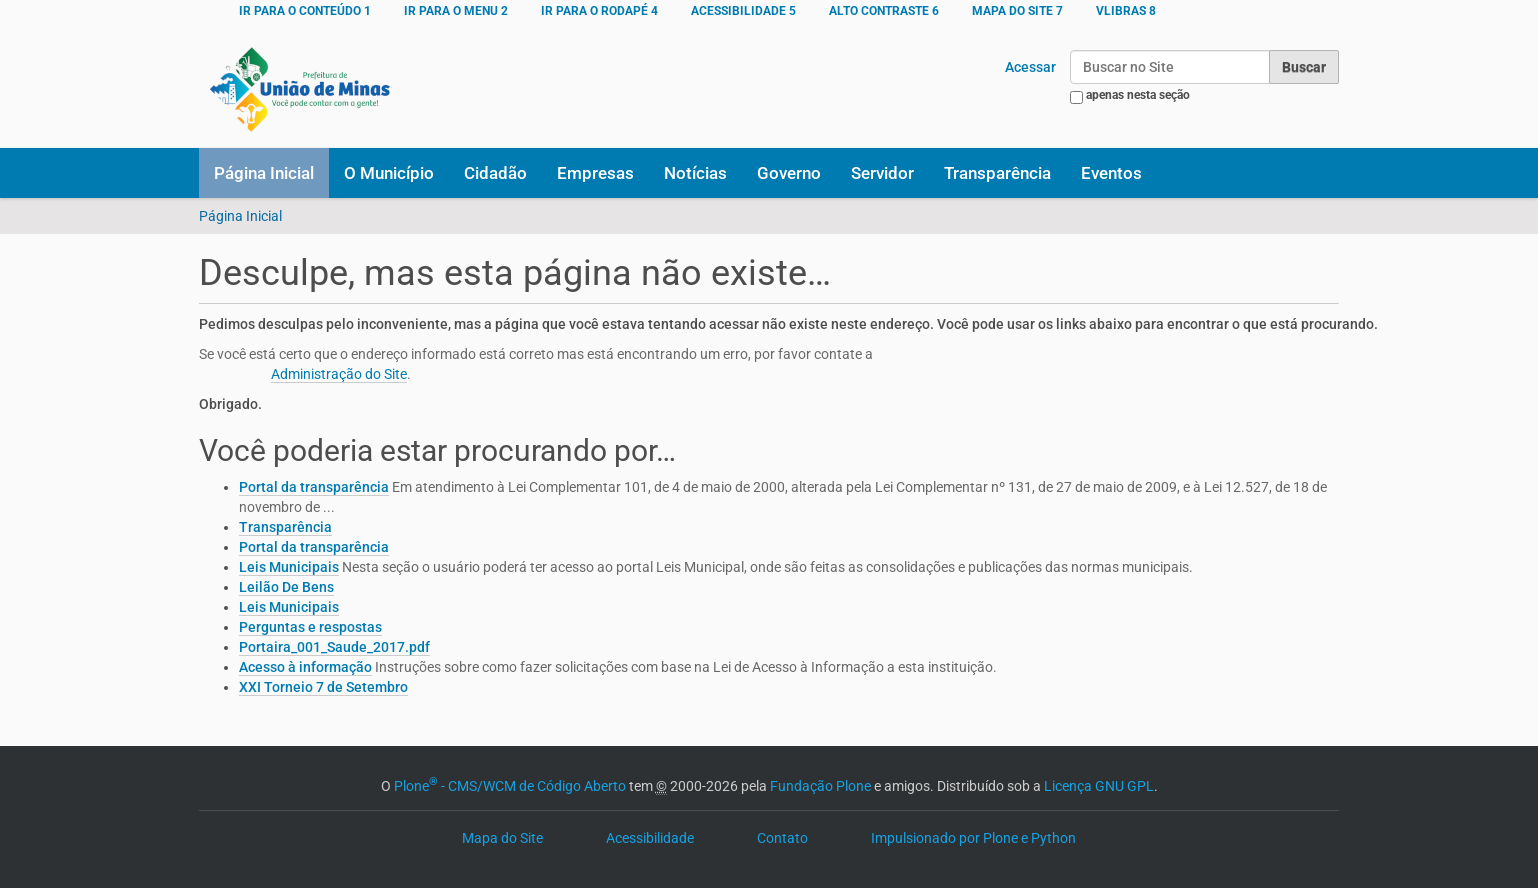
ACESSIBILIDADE (743, 11)
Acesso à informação (305, 667)
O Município (389, 173)
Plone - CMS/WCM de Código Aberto (510, 786)
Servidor (882, 173)
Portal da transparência (314, 487)
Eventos (1111, 173)
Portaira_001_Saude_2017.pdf (334, 647)
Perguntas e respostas (310, 627)
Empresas (595, 173)
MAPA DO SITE (1017, 11)
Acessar (1030, 67)
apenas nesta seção (1138, 95)
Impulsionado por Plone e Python (973, 838)
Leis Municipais (289, 567)
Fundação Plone (820, 786)
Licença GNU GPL (1099, 786)
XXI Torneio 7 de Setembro (323, 687)
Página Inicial (264, 173)
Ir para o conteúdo (305, 11)
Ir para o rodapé (599, 11)
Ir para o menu (456, 11)
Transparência (997, 173)
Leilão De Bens (286, 587)
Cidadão (495, 173)
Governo (789, 173)
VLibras (1126, 11)
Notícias (695, 173)
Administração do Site (339, 374)
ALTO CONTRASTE (884, 11)
